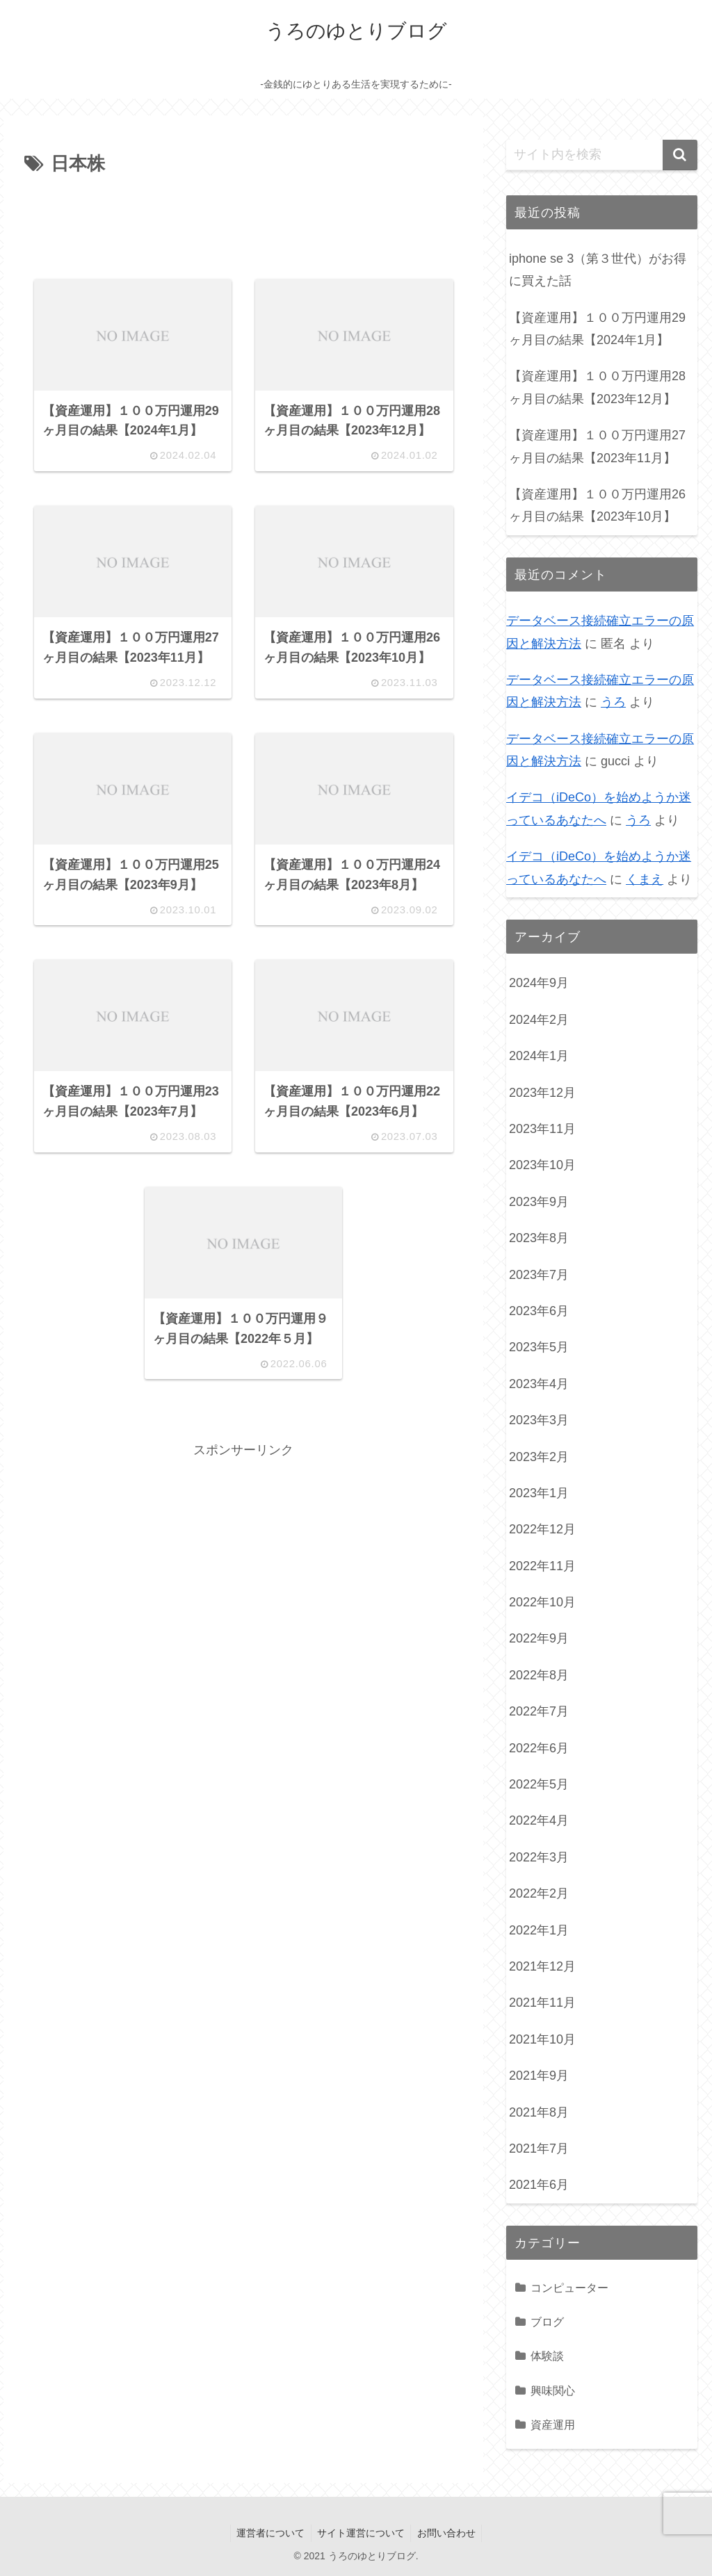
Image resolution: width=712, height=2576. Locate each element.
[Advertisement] (243, 221)
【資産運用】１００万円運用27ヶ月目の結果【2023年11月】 (597, 446)
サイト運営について (361, 2532)
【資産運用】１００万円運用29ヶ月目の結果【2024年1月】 (597, 329)
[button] (680, 155)
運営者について (268, 2532)
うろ (613, 702)
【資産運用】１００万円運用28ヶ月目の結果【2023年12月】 (597, 387)
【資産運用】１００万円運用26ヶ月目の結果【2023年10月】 (597, 505)
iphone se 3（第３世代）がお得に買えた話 (597, 270)
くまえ (644, 879)
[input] (601, 155)
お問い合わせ (448, 2532)
